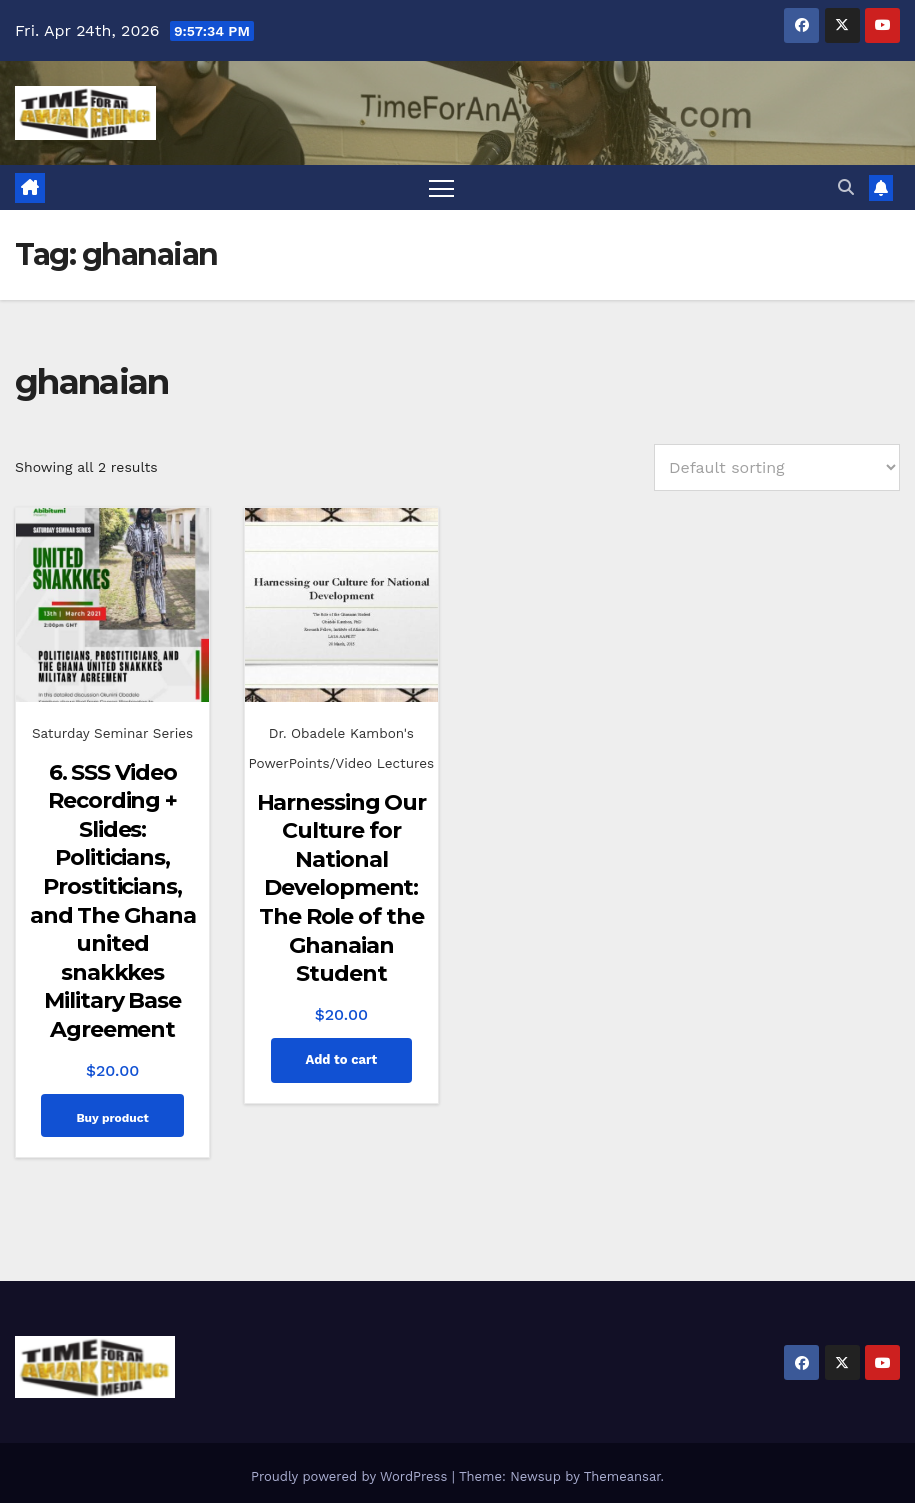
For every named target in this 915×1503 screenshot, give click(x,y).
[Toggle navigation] (441, 187)
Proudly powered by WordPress (351, 1476)
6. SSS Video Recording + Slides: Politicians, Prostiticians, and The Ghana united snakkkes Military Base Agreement (113, 901)
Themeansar (622, 1476)
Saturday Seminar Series (112, 733)
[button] (846, 187)
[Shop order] (777, 467)
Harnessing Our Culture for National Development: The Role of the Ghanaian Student (342, 888)
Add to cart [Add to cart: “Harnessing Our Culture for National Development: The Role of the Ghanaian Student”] (341, 1059)
